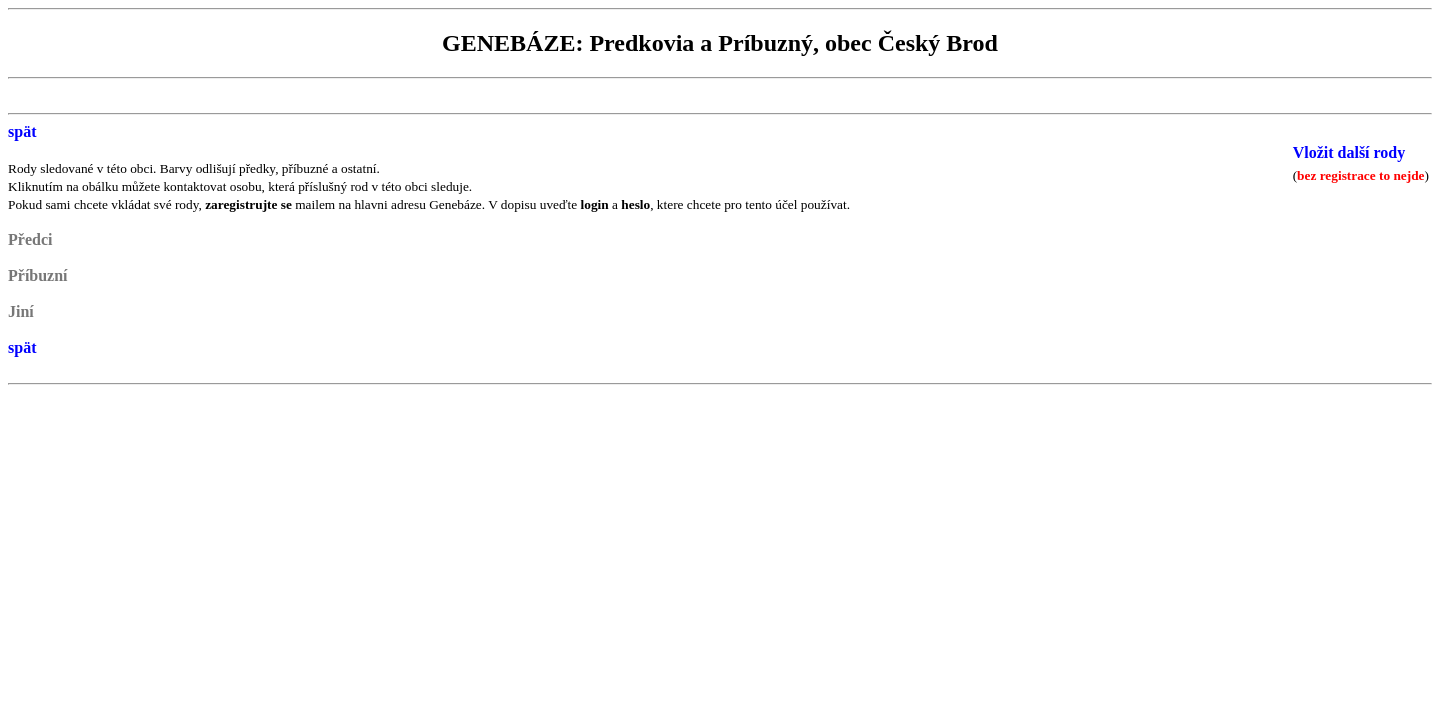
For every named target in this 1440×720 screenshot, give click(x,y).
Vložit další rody (1349, 152)
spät (22, 131)
